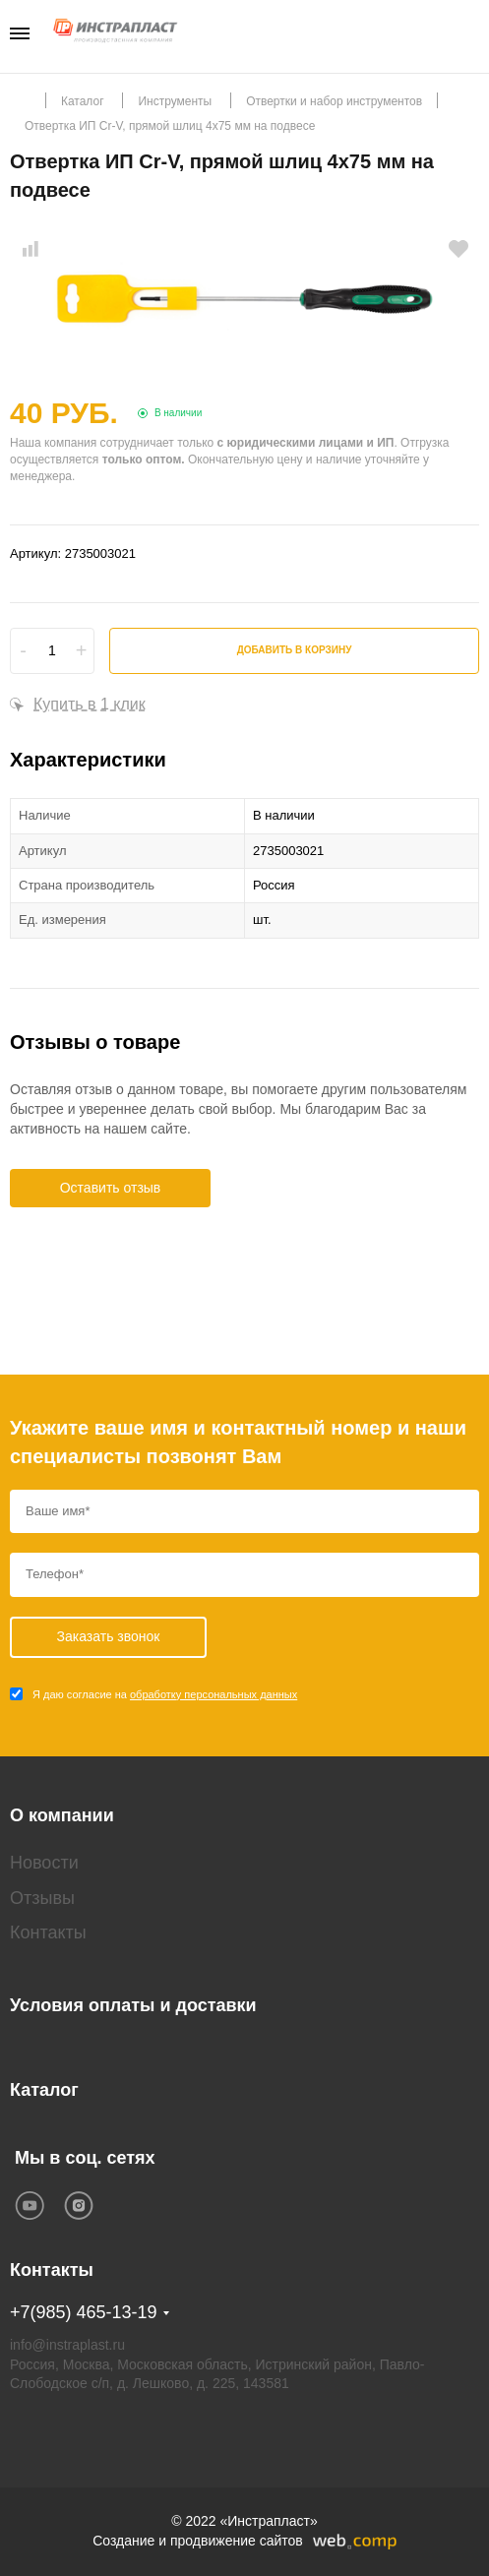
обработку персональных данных (213, 1694)
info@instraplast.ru (67, 2345)
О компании (62, 1815)
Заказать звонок (472, 35)
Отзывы (42, 1898)
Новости (44, 1862)
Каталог (44, 2090)
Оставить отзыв (110, 1188)
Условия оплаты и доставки (133, 2005)
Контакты (48, 1932)
